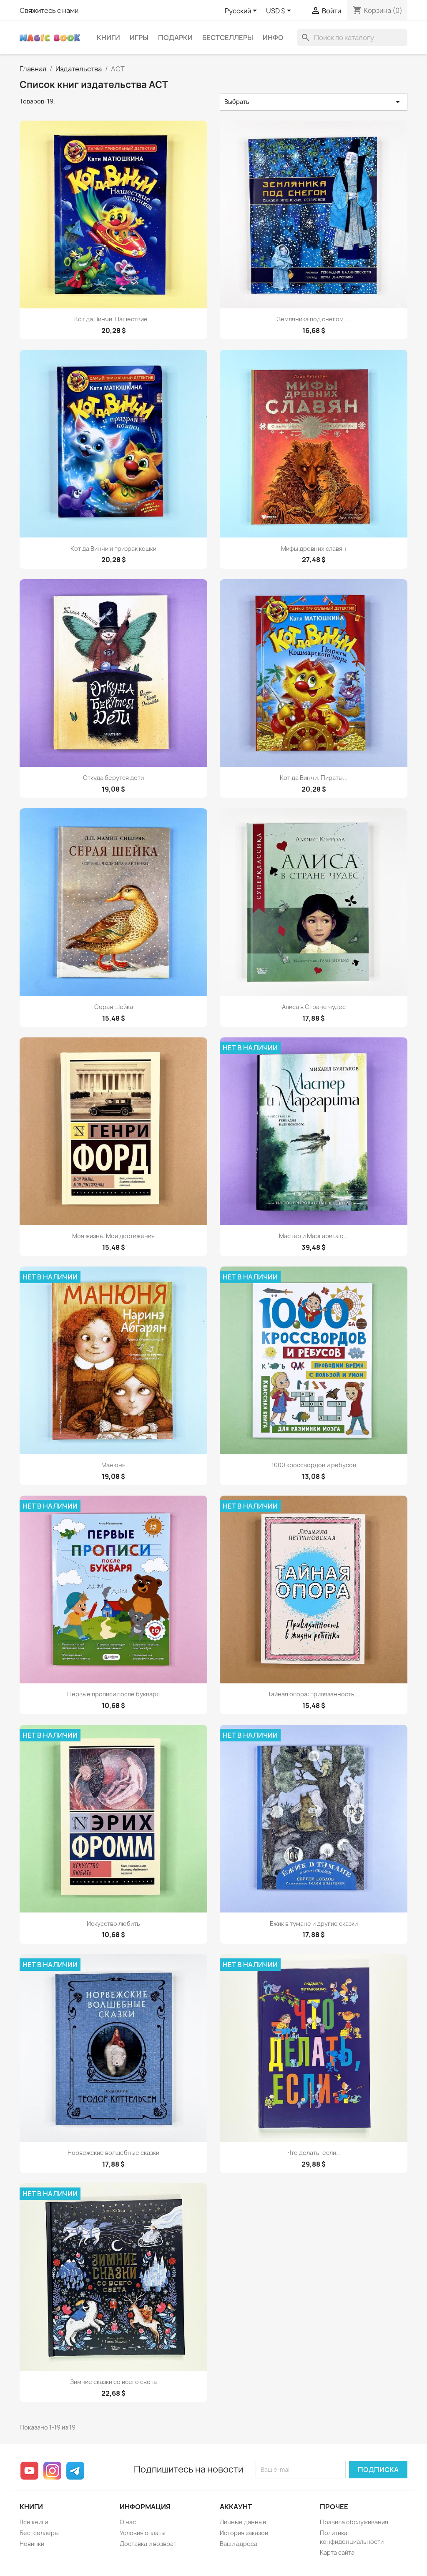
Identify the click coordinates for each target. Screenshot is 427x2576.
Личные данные (243, 2522)
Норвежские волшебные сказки (113, 2153)
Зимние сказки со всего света (113, 2382)
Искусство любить (113, 1924)
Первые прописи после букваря (113, 1694)
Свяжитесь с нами (49, 10)
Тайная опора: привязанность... (313, 1694)
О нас (128, 2522)
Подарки (175, 37)
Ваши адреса (238, 2544)
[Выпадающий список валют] (280, 11)
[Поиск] (352, 37)
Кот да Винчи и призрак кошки (113, 549)
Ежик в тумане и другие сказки (314, 1924)
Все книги (34, 2522)
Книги (108, 37)
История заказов (244, 2533)
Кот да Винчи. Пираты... (314, 778)
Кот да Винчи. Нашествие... (113, 319)
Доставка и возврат (148, 2544)
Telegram (75, 2471)
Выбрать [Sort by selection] (313, 102)
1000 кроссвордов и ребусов (313, 1465)
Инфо (273, 37)
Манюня (113, 1465)
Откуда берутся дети (113, 778)
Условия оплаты (143, 2533)
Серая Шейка (113, 1007)
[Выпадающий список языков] (242, 11)
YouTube (29, 2471)
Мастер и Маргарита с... (313, 1236)
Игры (139, 37)
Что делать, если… (313, 2153)
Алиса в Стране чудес (314, 1007)
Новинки (32, 2544)
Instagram (52, 2471)
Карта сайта (337, 2552)
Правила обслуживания (354, 2522)
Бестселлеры (227, 37)
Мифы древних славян (313, 549)
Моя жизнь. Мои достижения (113, 1236)
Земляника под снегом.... (313, 319)
